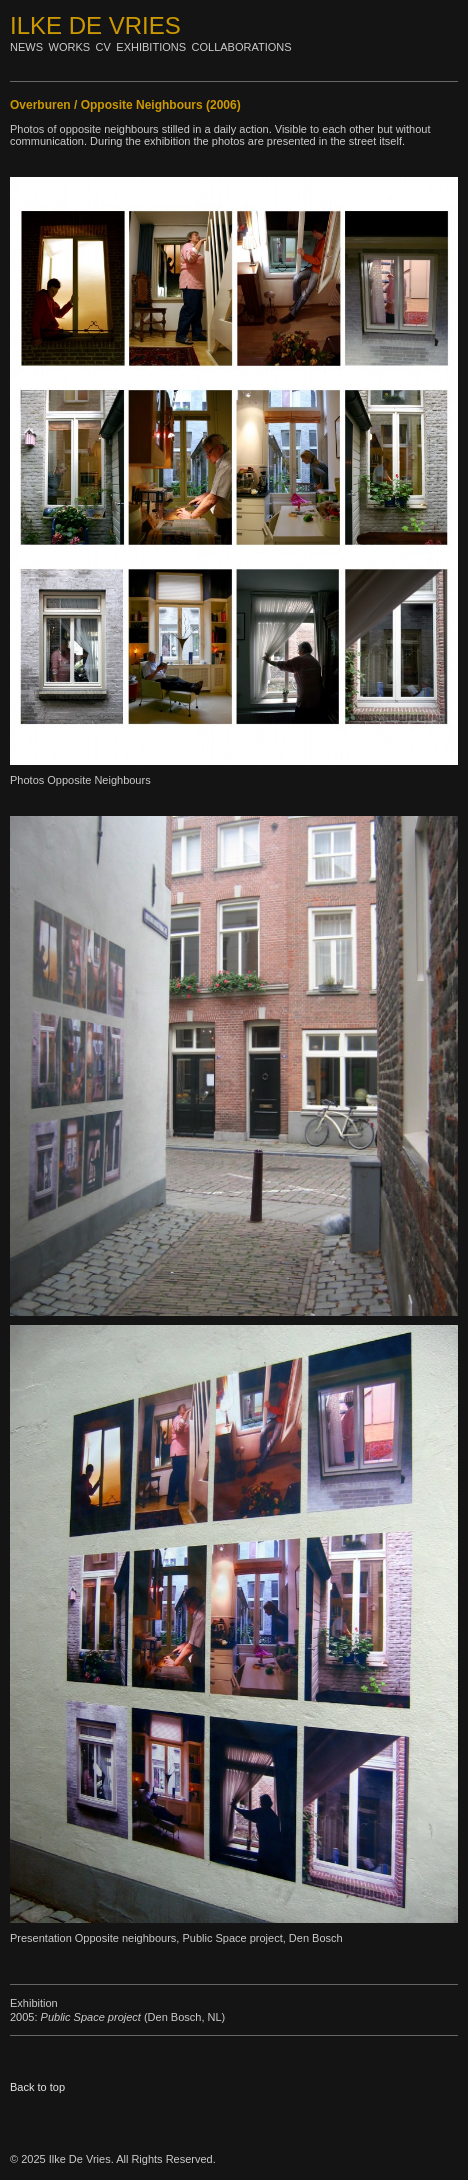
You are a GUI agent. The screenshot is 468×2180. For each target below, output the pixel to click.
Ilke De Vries (95, 25)
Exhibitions (151, 47)
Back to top (37, 2087)
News (26, 47)
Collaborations (242, 47)
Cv (103, 47)
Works (70, 47)
